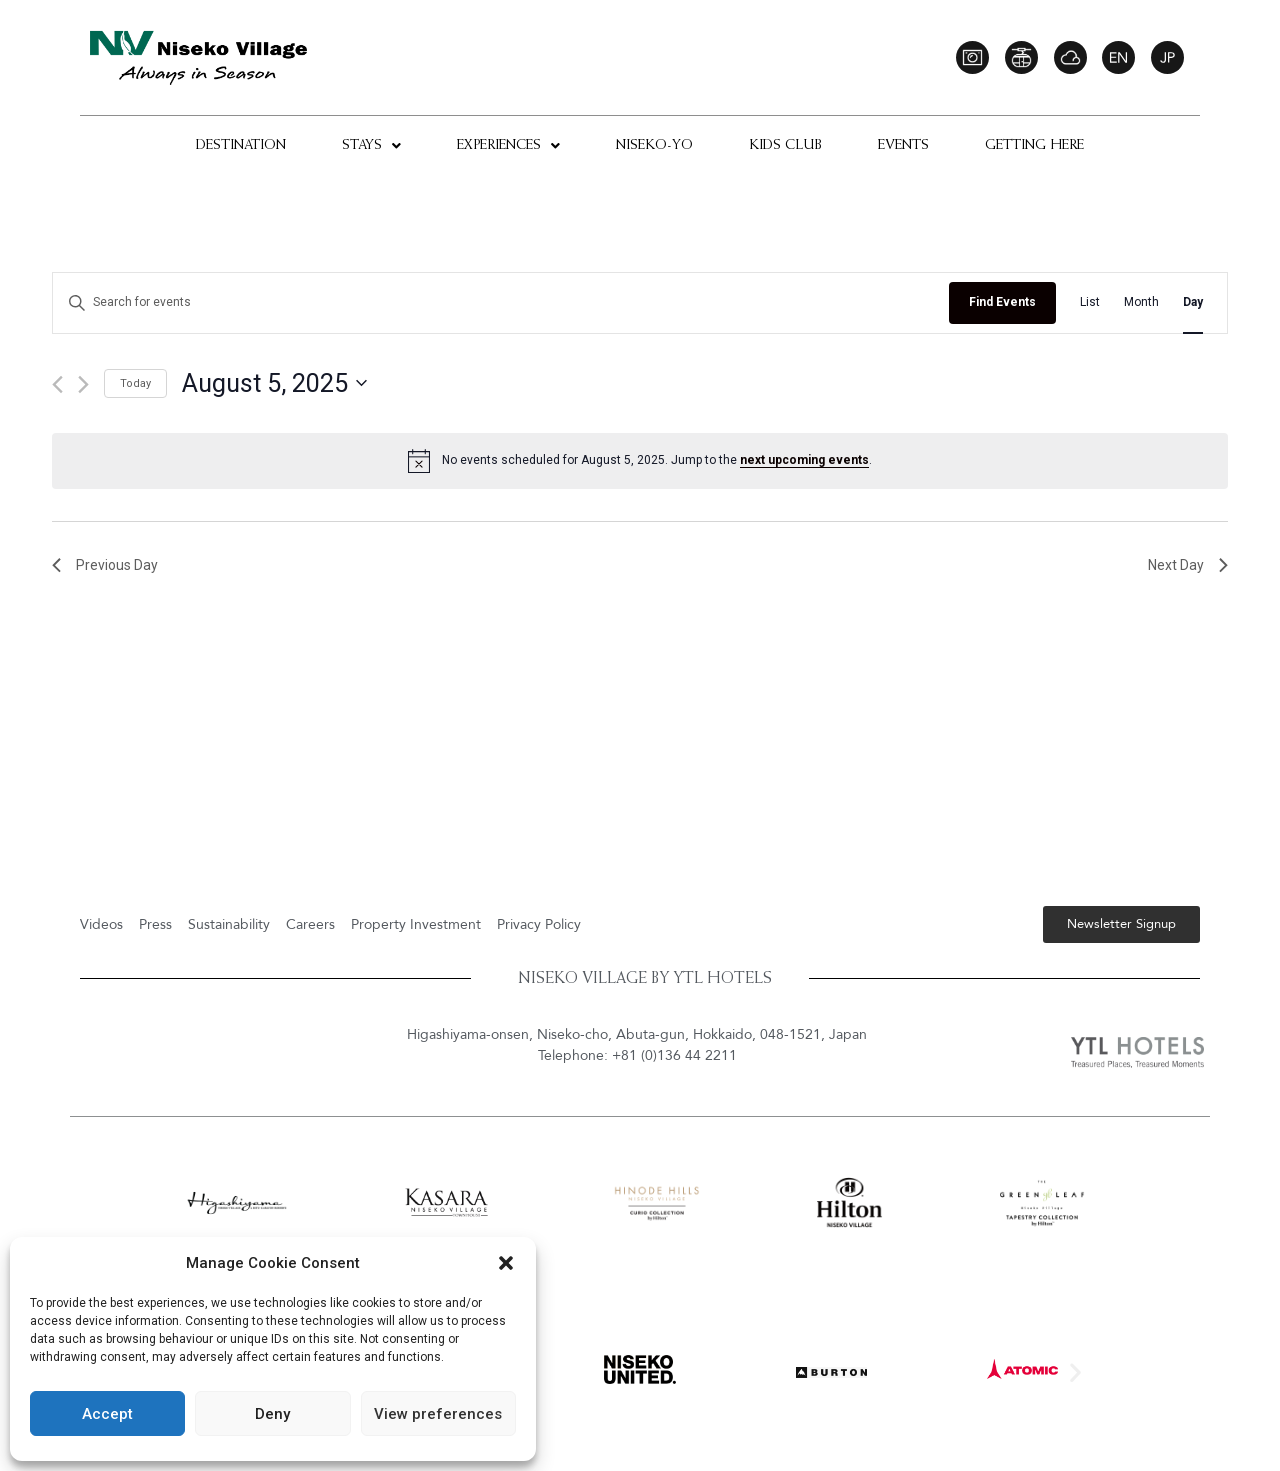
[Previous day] (57, 384)
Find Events (1002, 302)
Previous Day (105, 565)
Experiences (508, 146)
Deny (272, 1414)
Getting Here (1034, 146)
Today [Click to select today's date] (135, 383)
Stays (371, 146)
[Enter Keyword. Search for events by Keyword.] (501, 302)
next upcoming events (804, 460)
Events (903, 146)
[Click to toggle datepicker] (274, 384)
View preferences (438, 1414)
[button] (506, 1263)
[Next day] (83, 384)
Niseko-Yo (654, 146)
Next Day (1188, 565)
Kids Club (785, 146)
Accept (107, 1414)
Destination (241, 146)
